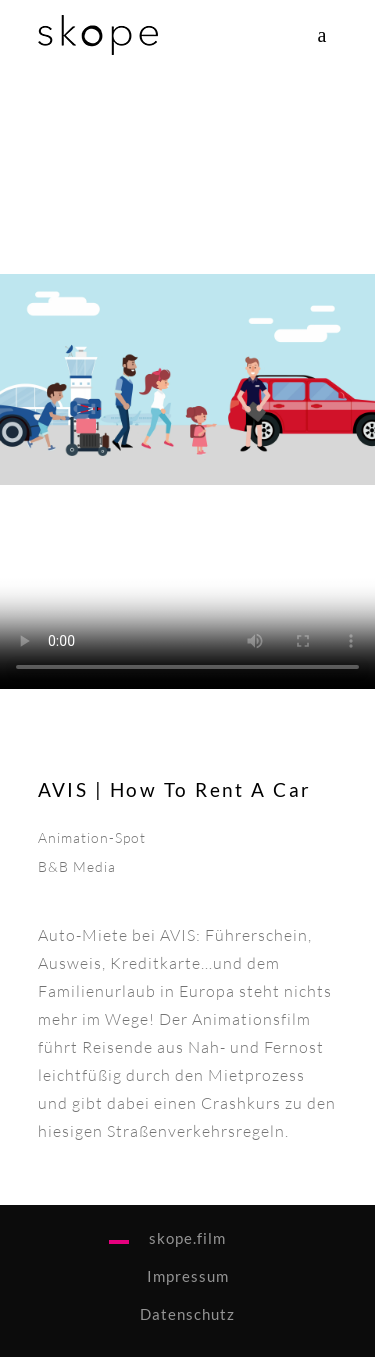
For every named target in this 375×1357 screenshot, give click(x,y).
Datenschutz (187, 1314)
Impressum (188, 1276)
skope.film (187, 1238)
